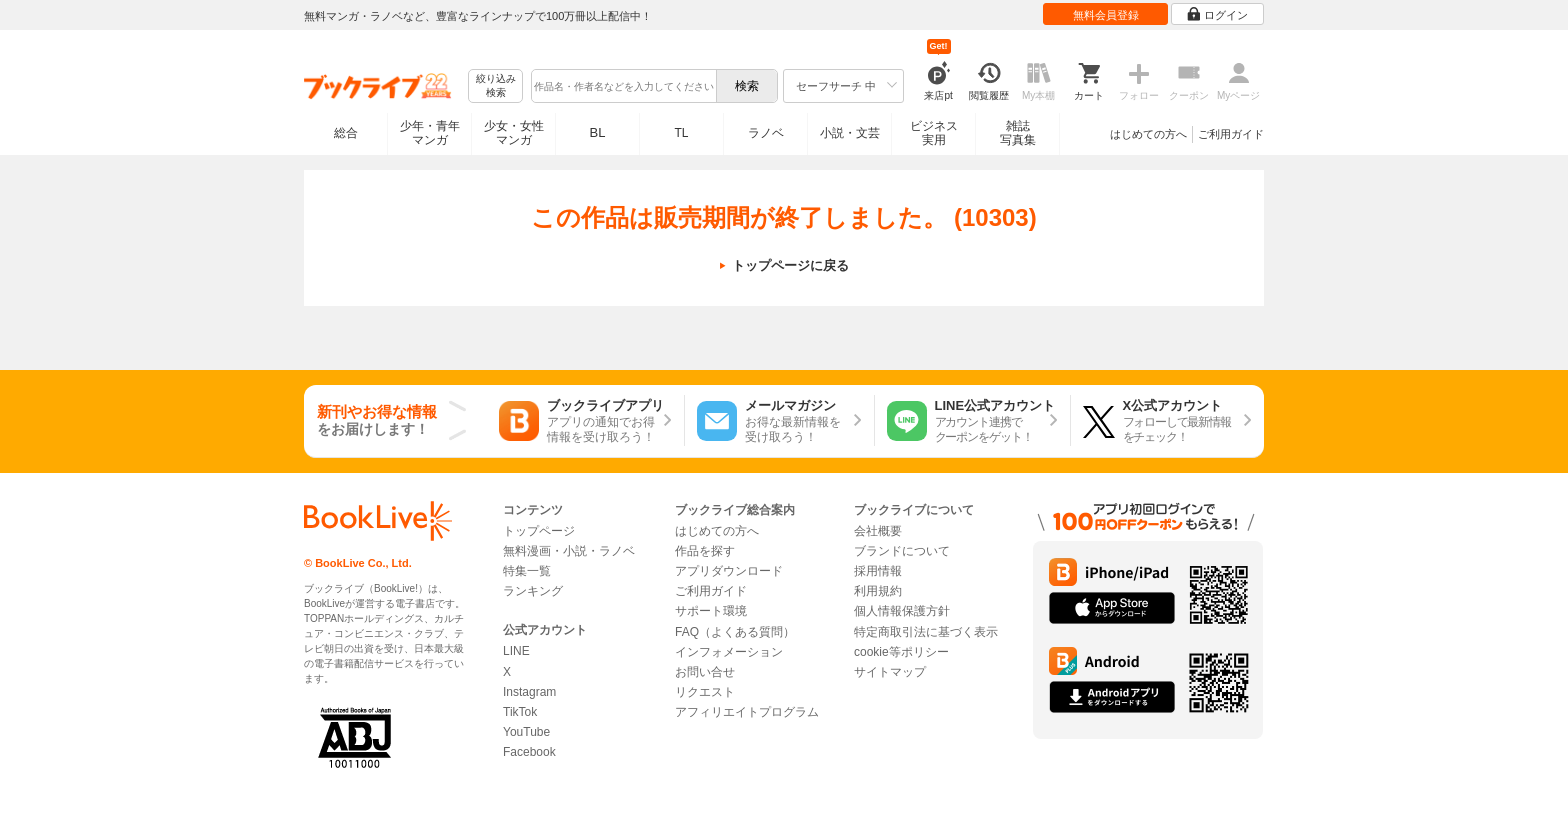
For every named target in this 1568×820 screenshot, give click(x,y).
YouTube (526, 732)
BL (598, 132)
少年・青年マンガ (430, 133)
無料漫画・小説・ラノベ (569, 551)
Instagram (529, 692)
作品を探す (705, 551)
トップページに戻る (790, 265)
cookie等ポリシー (901, 652)
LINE (516, 651)
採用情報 (878, 571)
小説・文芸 (850, 133)
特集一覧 (527, 571)
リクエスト (705, 692)
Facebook (529, 752)
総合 (346, 133)
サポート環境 (711, 611)
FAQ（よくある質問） (735, 632)
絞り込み (496, 86)
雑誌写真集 (1018, 133)
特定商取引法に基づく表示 (926, 632)
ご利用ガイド (1231, 134)
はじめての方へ (1148, 134)
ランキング (533, 591)
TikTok (520, 712)
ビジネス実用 (934, 133)
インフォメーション (729, 652)
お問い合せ (705, 672)
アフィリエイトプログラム (747, 712)
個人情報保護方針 (902, 611)
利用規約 (878, 591)
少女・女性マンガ (514, 133)
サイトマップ (890, 672)
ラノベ (766, 133)
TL (681, 133)
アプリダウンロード (729, 571)
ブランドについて (902, 551)
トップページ (539, 531)
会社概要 (878, 531)
